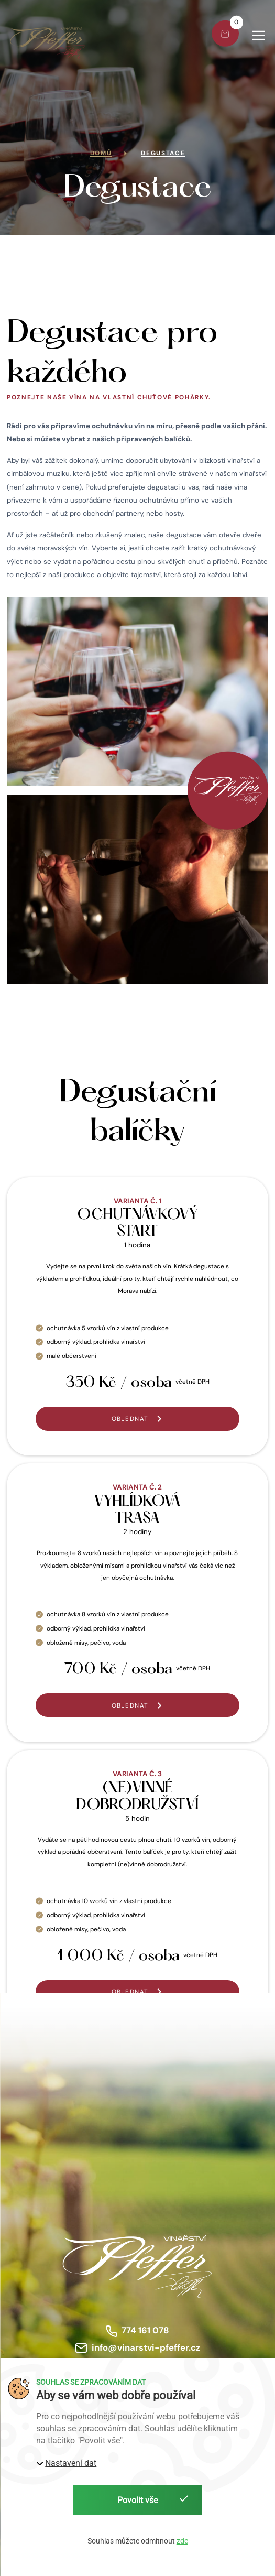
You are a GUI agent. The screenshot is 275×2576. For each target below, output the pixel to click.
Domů (101, 153)
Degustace (163, 153)
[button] (260, 35)
